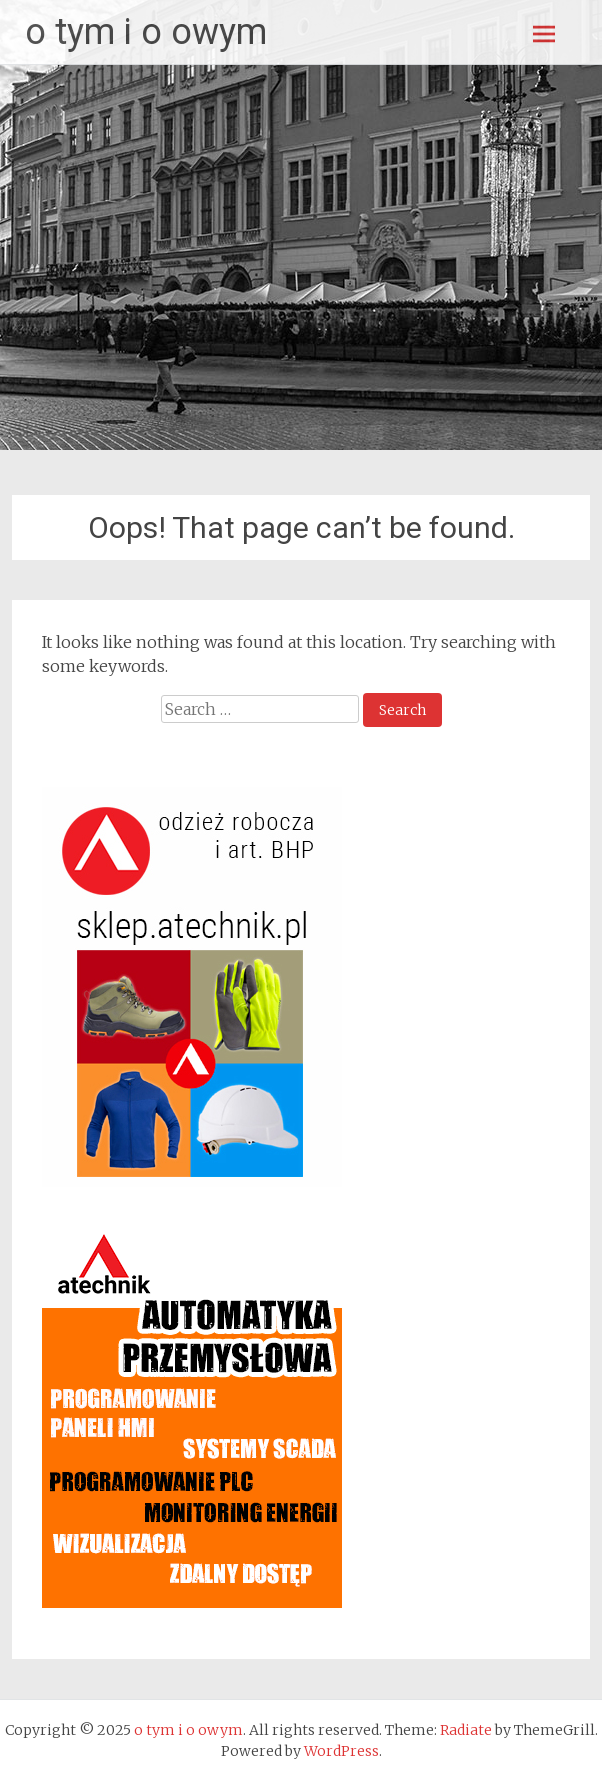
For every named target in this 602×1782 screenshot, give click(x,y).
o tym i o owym (146, 32)
